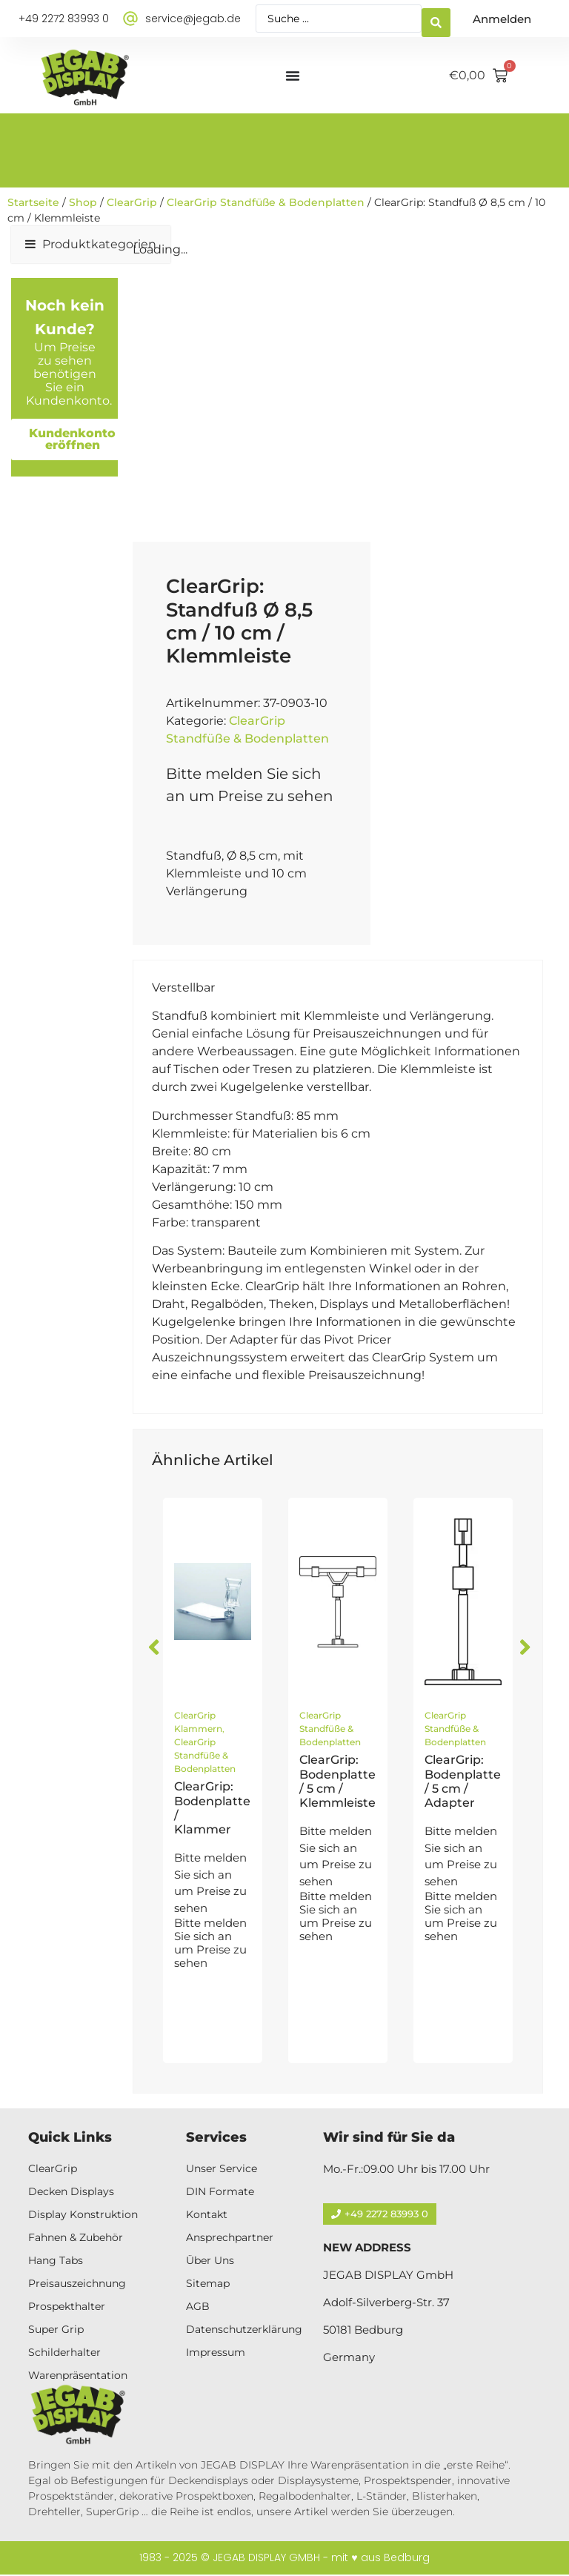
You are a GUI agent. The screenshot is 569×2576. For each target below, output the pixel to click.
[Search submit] (436, 18)
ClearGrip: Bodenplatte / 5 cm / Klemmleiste (337, 1781)
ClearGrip (132, 202)
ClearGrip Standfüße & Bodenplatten (266, 202)
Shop (83, 202)
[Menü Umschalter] (292, 75)
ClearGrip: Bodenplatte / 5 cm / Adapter (463, 1781)
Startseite (33, 202)
